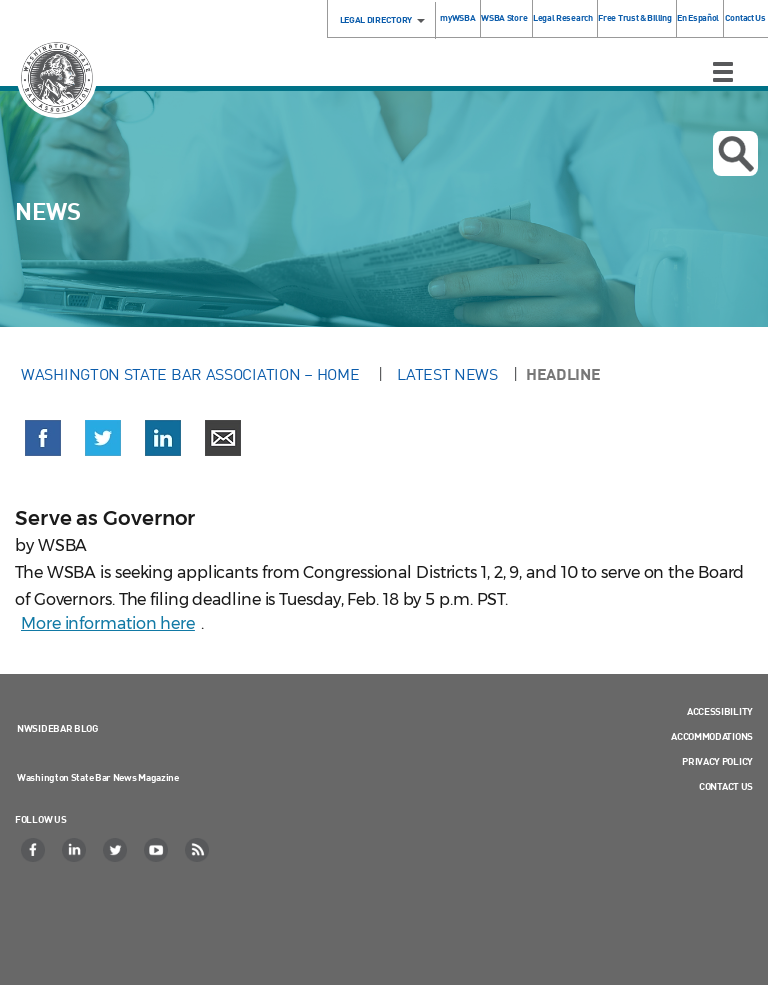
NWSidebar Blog (57, 728)
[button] (43, 442)
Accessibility (720, 711)
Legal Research (563, 17)
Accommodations (712, 736)
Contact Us (745, 17)
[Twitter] (116, 850)
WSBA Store (504, 17)
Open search (736, 154)
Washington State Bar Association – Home (192, 374)
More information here (108, 623)
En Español (698, 17)
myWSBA (457, 17)
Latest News (447, 374)
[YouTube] (157, 850)
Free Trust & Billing (634, 17)
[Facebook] (34, 850)
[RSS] (198, 850)
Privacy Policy (717, 761)
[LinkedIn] (75, 850)
